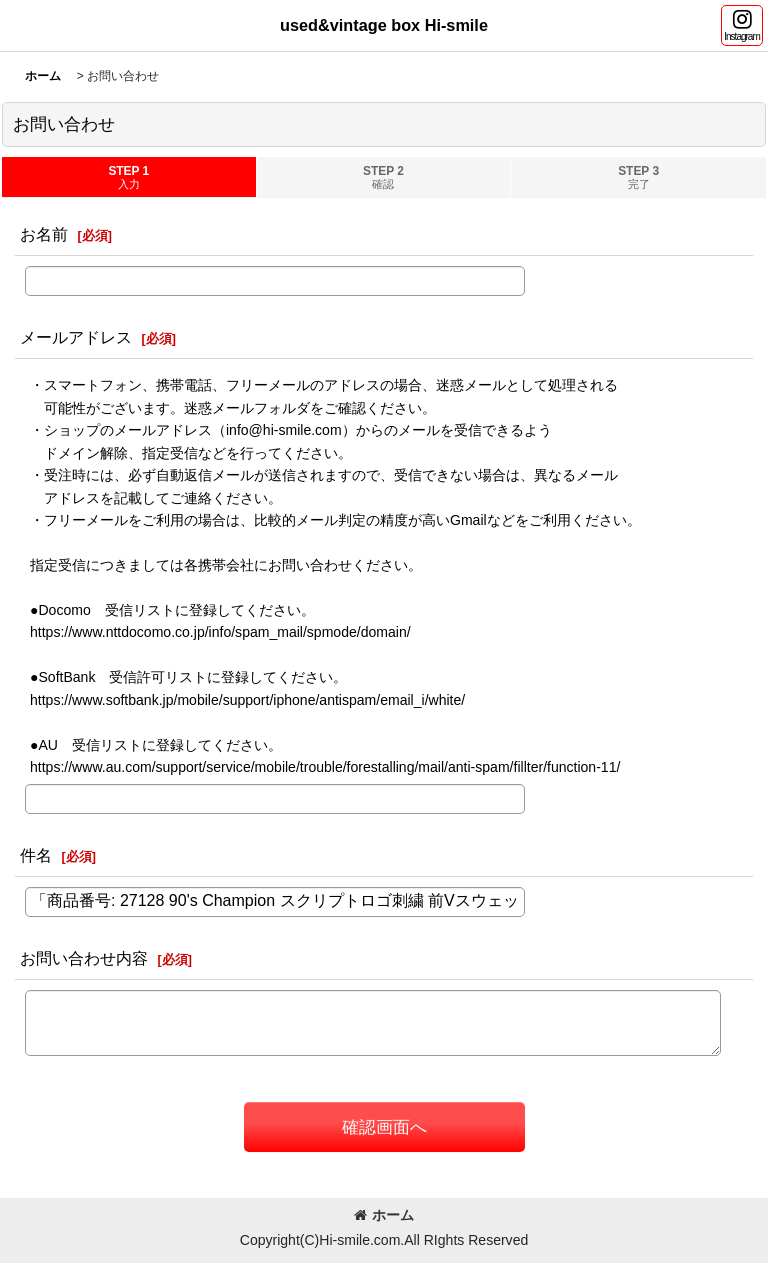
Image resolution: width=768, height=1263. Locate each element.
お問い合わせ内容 (84, 958)
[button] (742, 25)
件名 (36, 855)
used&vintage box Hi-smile (384, 25)
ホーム (384, 1215)
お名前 (44, 234)
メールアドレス (76, 337)
